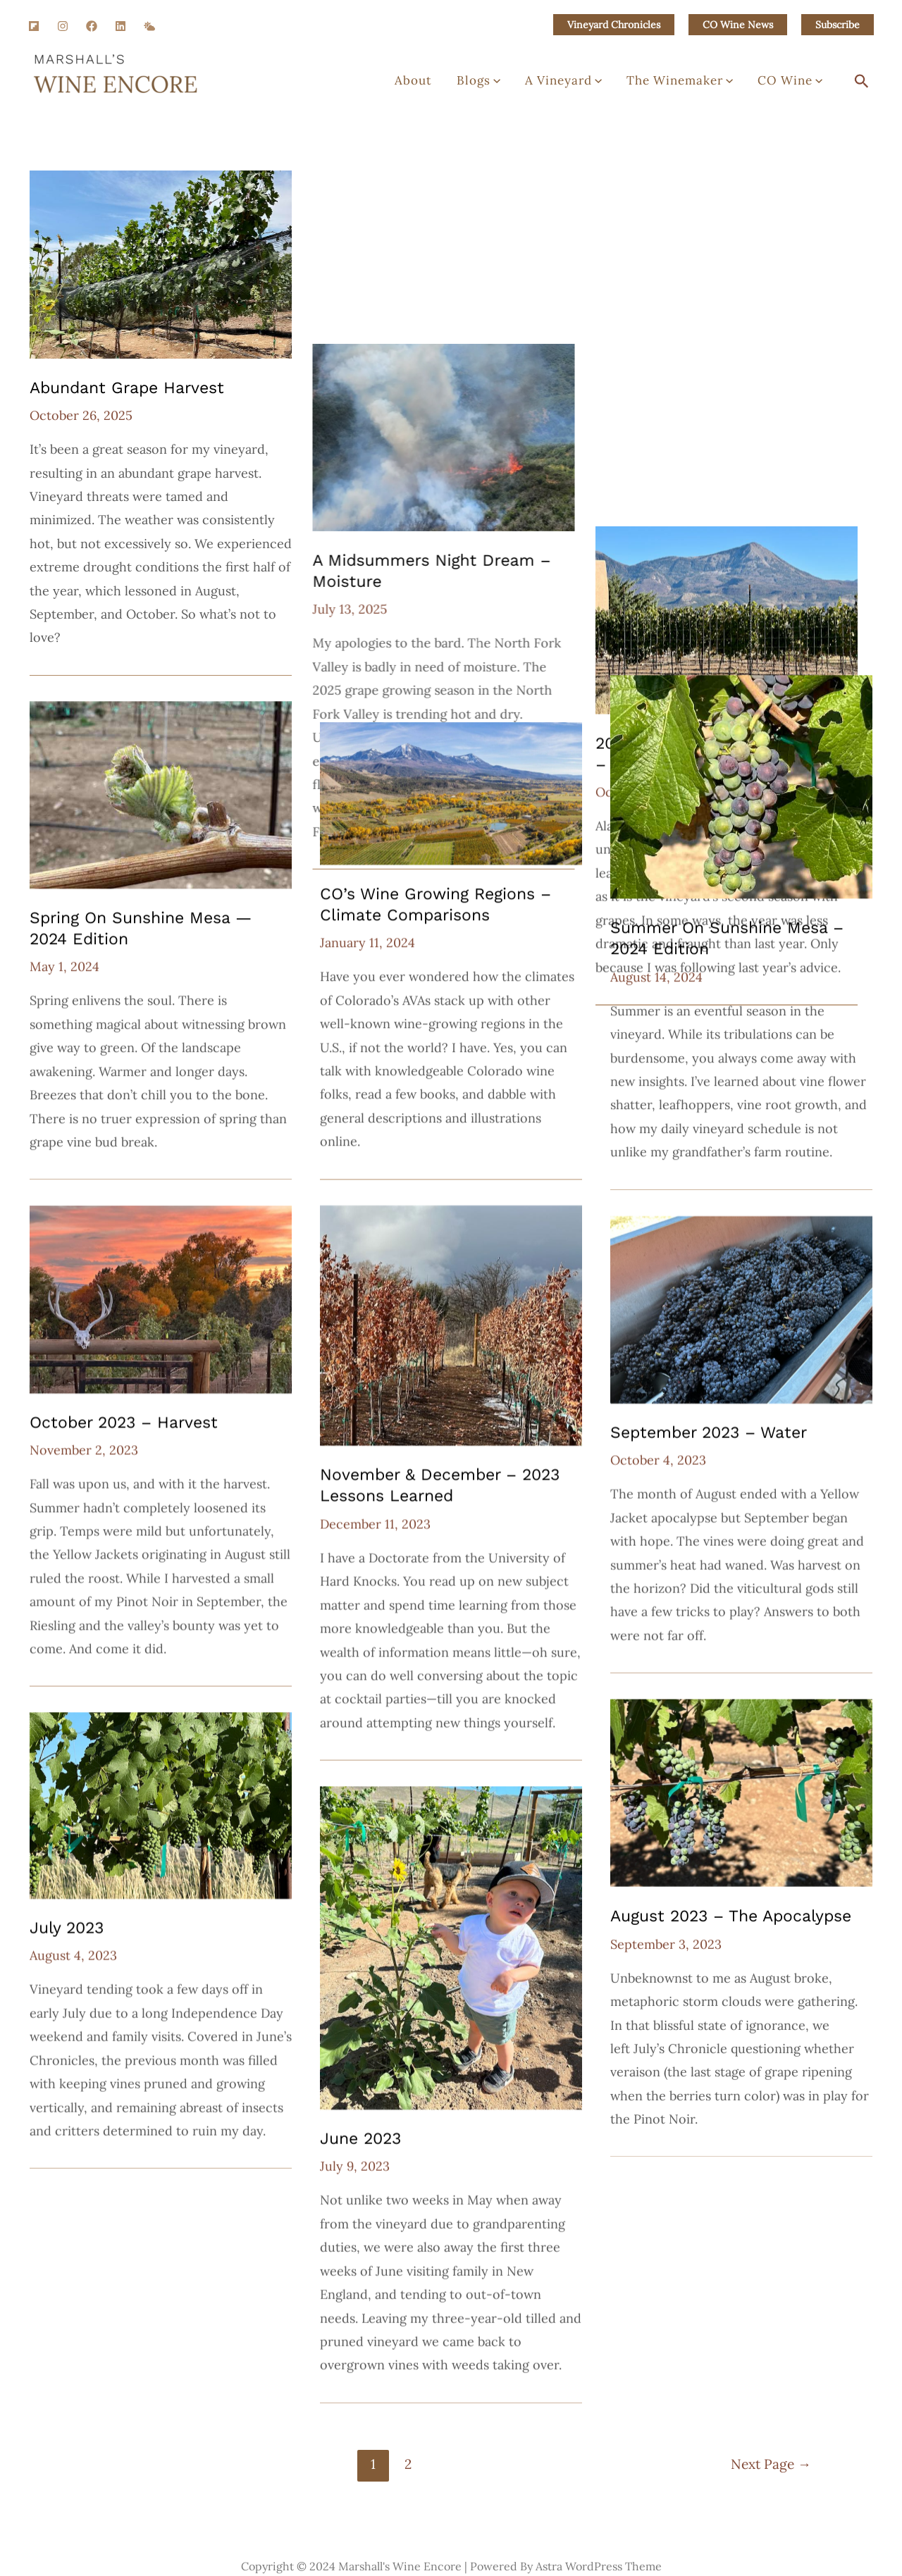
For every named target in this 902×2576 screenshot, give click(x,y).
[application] (532, 85)
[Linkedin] (120, 26)
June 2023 (360, 2138)
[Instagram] (62, 26)
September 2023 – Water (708, 1432)
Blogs (515, 84)
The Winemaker (696, 84)
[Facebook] (91, 26)
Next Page (771, 2461)
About (460, 84)
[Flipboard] (33, 26)
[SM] (149, 26)
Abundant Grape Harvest (127, 387)
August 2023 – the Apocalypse (730, 1914)
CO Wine (795, 84)
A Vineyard (589, 84)
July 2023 (67, 1927)
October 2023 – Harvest (124, 1422)
